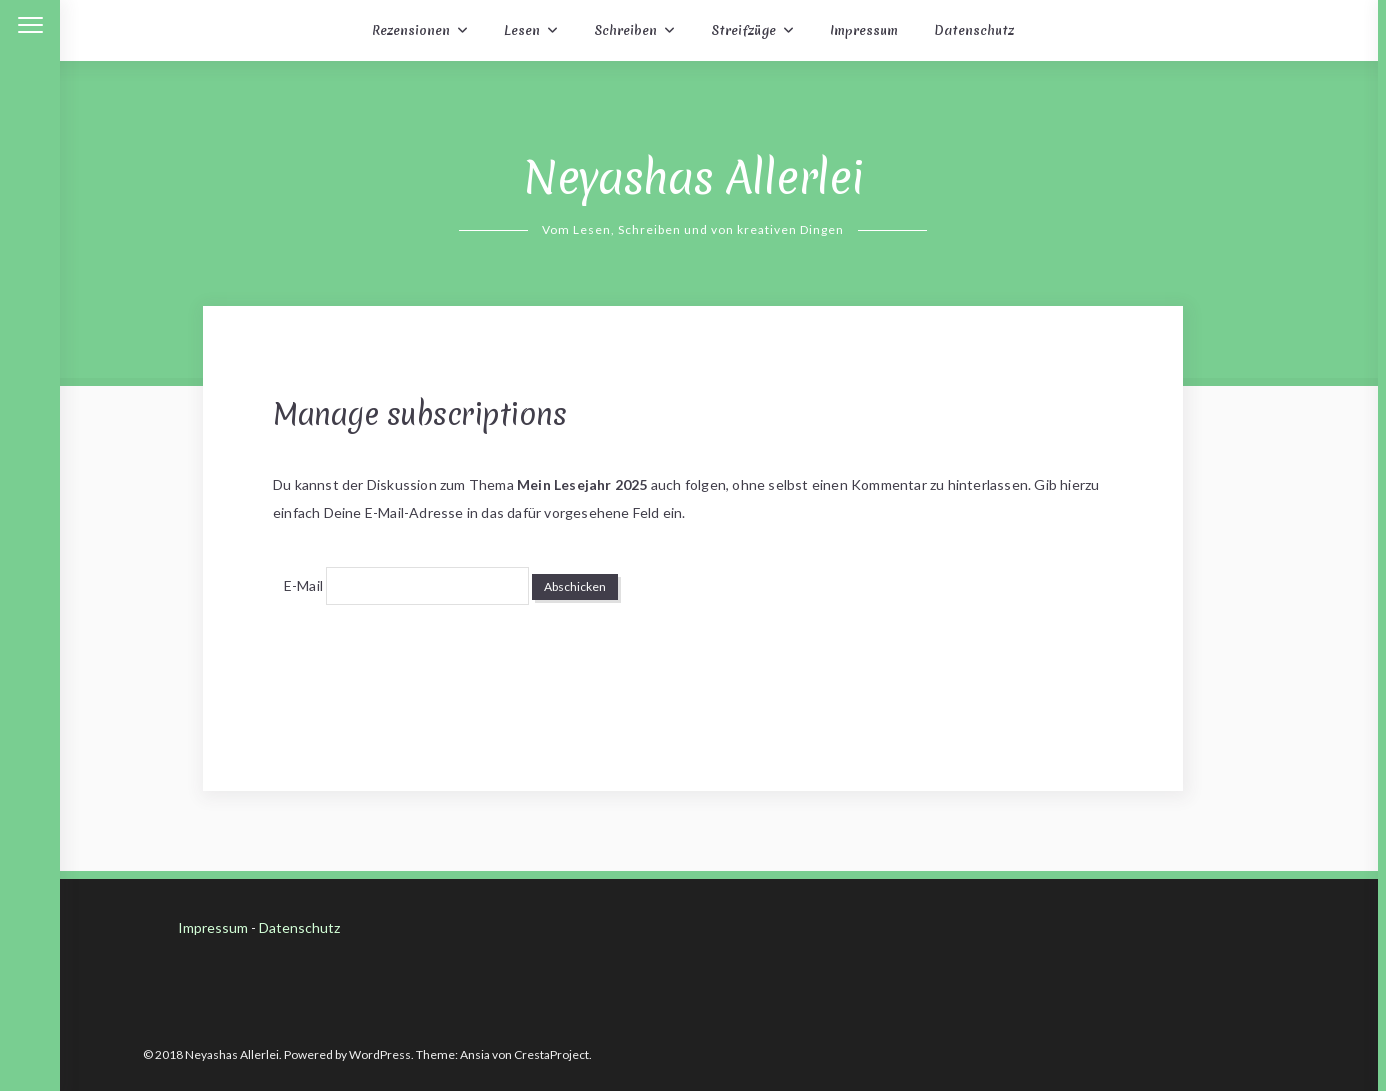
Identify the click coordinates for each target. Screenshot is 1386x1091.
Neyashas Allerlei (693, 178)
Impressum (864, 30)
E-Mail (303, 585)
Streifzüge (743, 30)
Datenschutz (974, 30)
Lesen (522, 30)
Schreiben (625, 30)
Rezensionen (411, 30)
